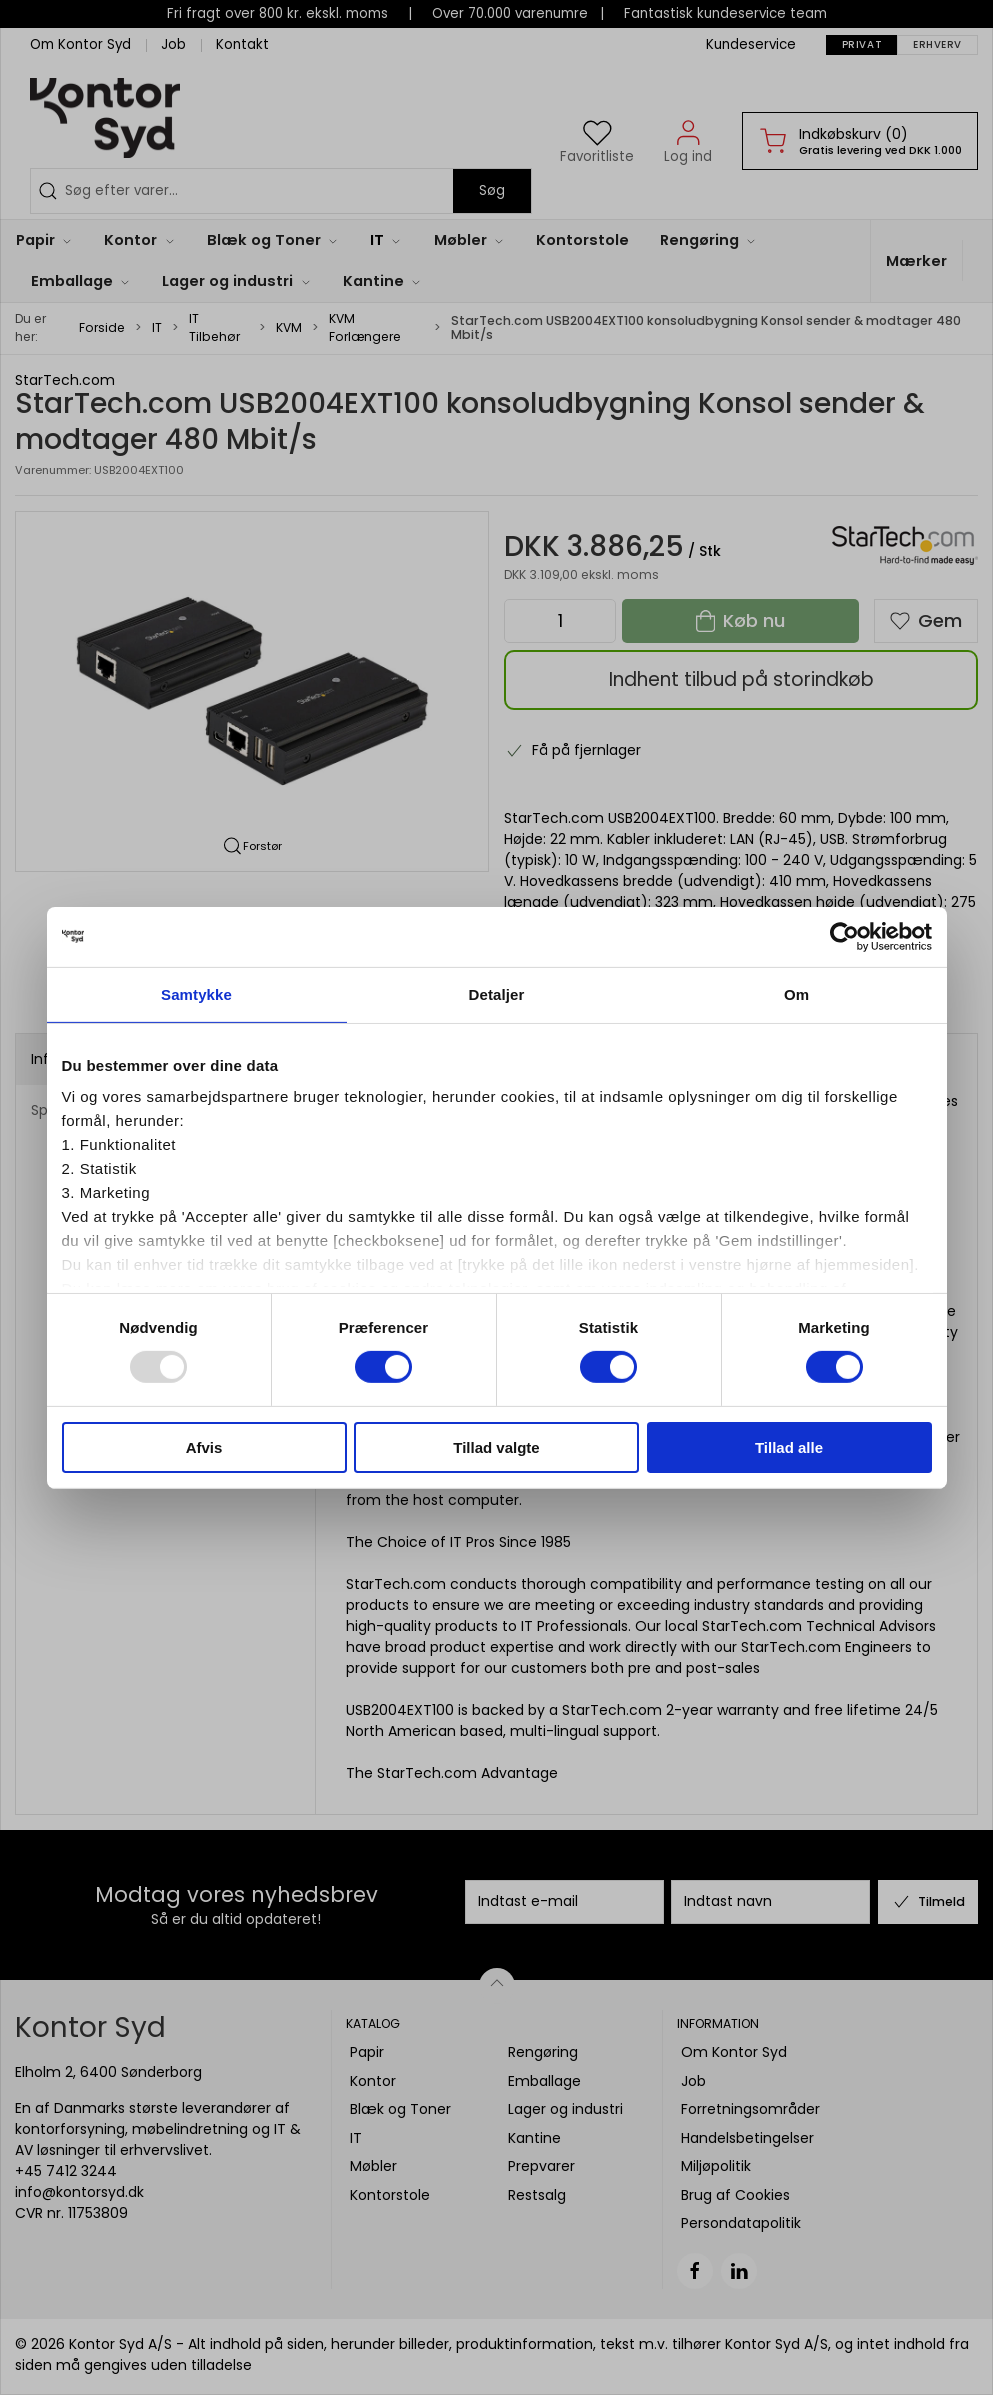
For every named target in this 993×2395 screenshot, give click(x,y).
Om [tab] (796, 993)
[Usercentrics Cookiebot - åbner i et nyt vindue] (844, 936)
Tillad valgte (496, 1447)
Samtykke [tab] (196, 993)
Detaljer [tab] (497, 993)
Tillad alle (789, 1447)
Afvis (204, 1447)
